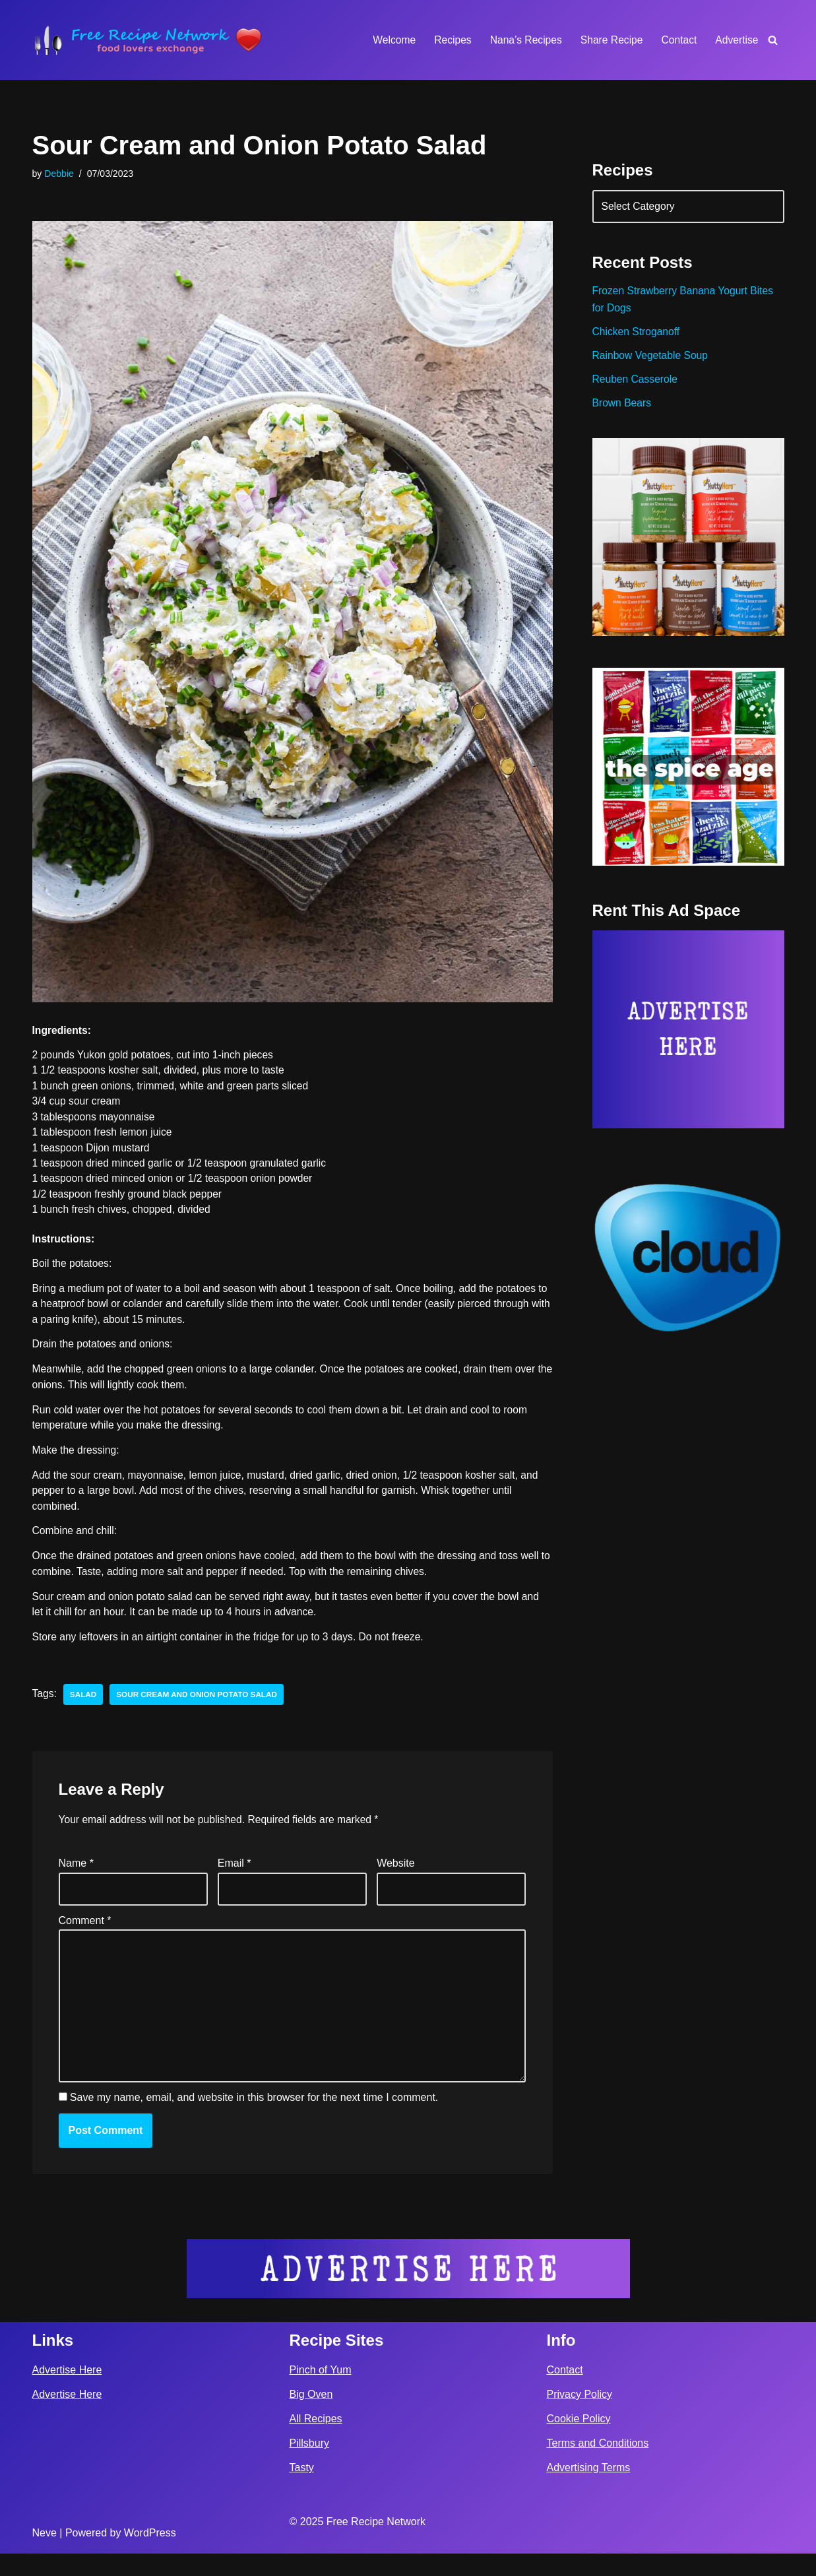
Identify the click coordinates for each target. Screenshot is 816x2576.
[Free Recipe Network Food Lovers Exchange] (147, 40)
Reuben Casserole (636, 384)
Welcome (388, 40)
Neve (44, 2555)
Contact (678, 40)
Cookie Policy (579, 2441)
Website (396, 1877)
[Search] (773, 40)
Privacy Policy (580, 2416)
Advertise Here (67, 2391)
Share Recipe (609, 40)
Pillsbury (309, 2465)
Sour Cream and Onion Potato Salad (199, 1707)
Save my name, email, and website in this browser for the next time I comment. (254, 2119)
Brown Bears (622, 409)
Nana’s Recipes (522, 40)
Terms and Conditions (598, 2465)
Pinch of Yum (321, 2391)
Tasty (302, 2490)
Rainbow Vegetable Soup (651, 360)
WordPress (150, 2555)
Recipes (447, 40)
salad (84, 1707)
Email (234, 1877)
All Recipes (316, 2441)
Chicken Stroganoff (637, 335)
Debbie (60, 174)
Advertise (736, 40)
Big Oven (311, 2416)
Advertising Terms (589, 2490)
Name (76, 1877)
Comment (85, 1936)
